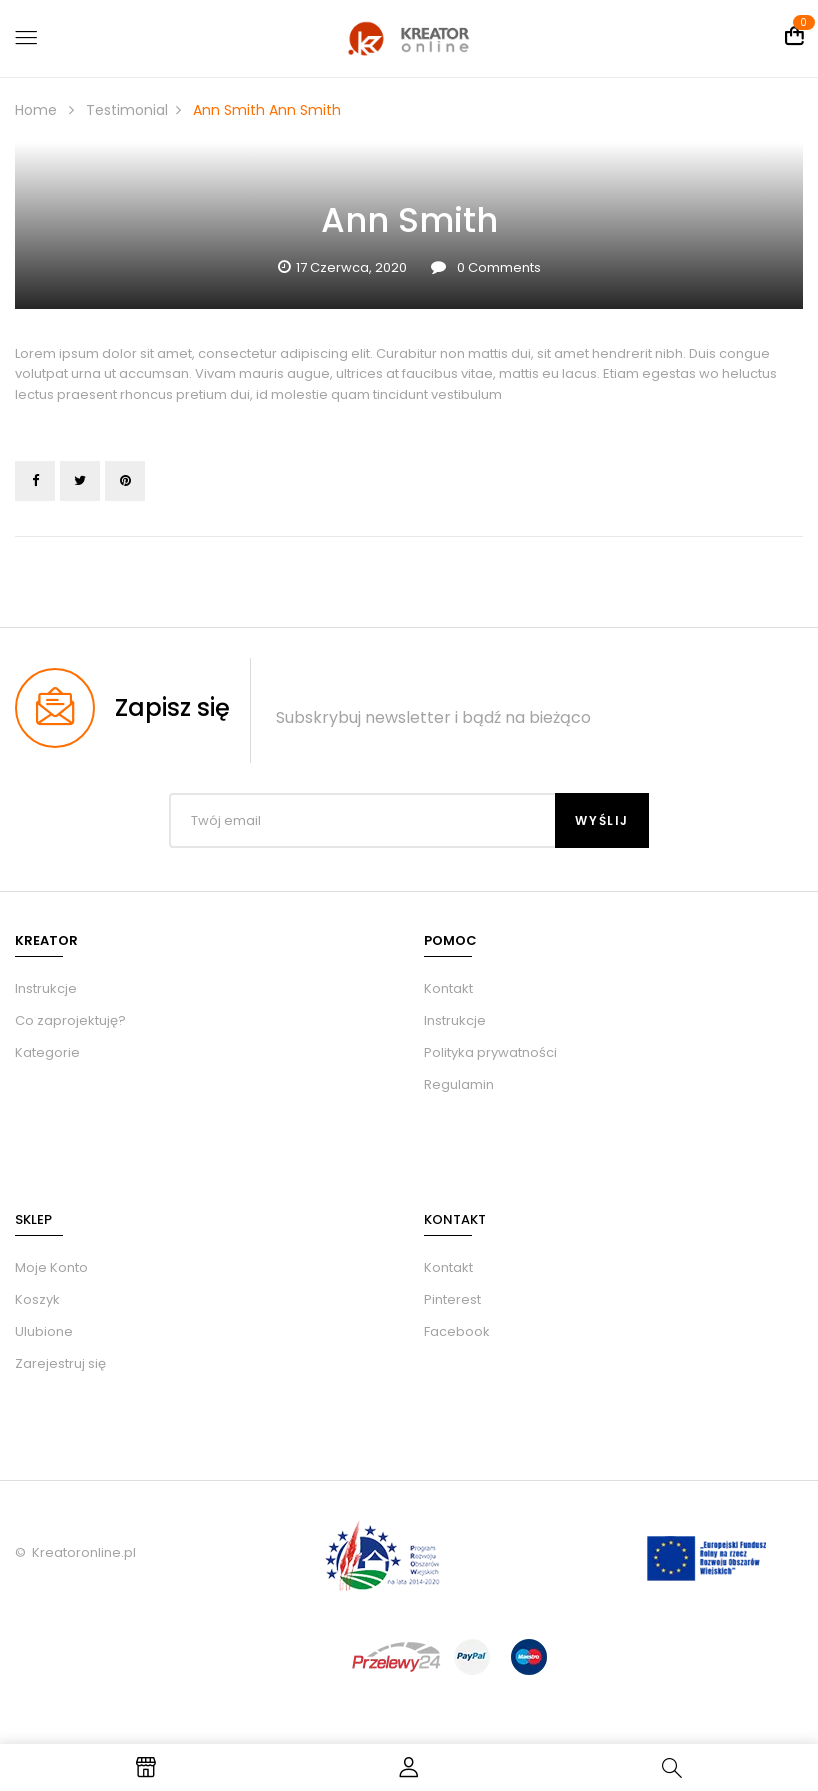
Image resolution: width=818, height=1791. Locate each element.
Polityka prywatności (490, 1052)
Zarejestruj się (60, 1363)
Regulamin (459, 1084)
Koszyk (37, 1299)
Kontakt (448, 988)
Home (36, 110)
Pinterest (452, 1299)
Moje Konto (51, 1267)
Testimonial (127, 110)
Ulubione (44, 1331)
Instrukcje (455, 1020)
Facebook (457, 1331)
